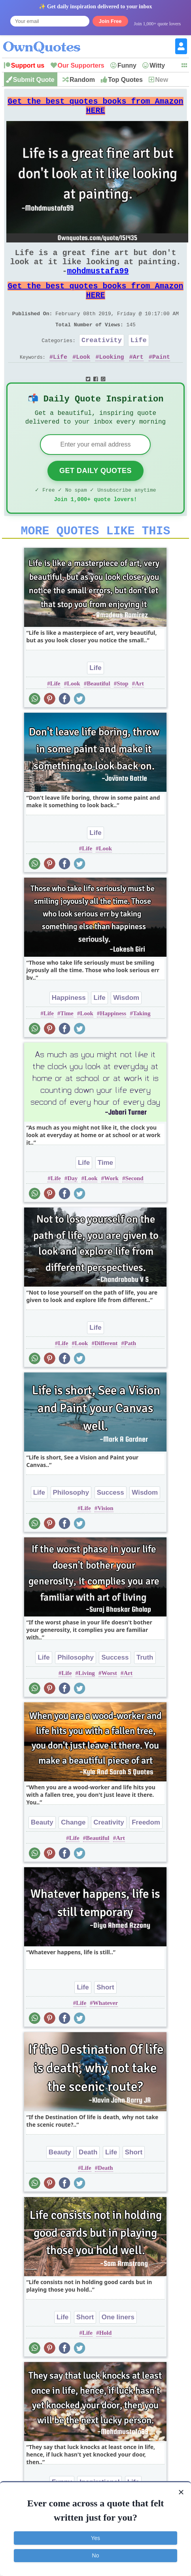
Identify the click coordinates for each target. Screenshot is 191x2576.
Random (82, 79)
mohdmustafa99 (98, 281)
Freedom (146, 1853)
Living (86, 1704)
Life (138, 360)
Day (73, 1209)
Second (134, 1209)
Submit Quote (34, 79)
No (95, 2555)
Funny (126, 65)
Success (110, 1523)
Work (111, 1209)
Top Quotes (125, 79)
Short (105, 2018)
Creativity (101, 360)
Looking (111, 379)
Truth (144, 1688)
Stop (122, 714)
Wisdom (126, 1028)
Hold (105, 2363)
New (161, 79)
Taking (141, 1044)
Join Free (110, 21)
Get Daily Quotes (95, 497)
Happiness (69, 1028)
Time (67, 1044)
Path (130, 1374)
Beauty (42, 1853)
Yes (95, 2538)
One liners (118, 2348)
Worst (109, 1704)
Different (106, 1374)
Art (138, 379)
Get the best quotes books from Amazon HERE (95, 108)
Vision (105, 1539)
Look (83, 379)
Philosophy (71, 1523)
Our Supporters (81, 65)
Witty (157, 65)
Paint (161, 379)
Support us (27, 65)
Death (88, 2183)
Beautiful (98, 714)
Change (73, 1853)
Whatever (105, 2034)
